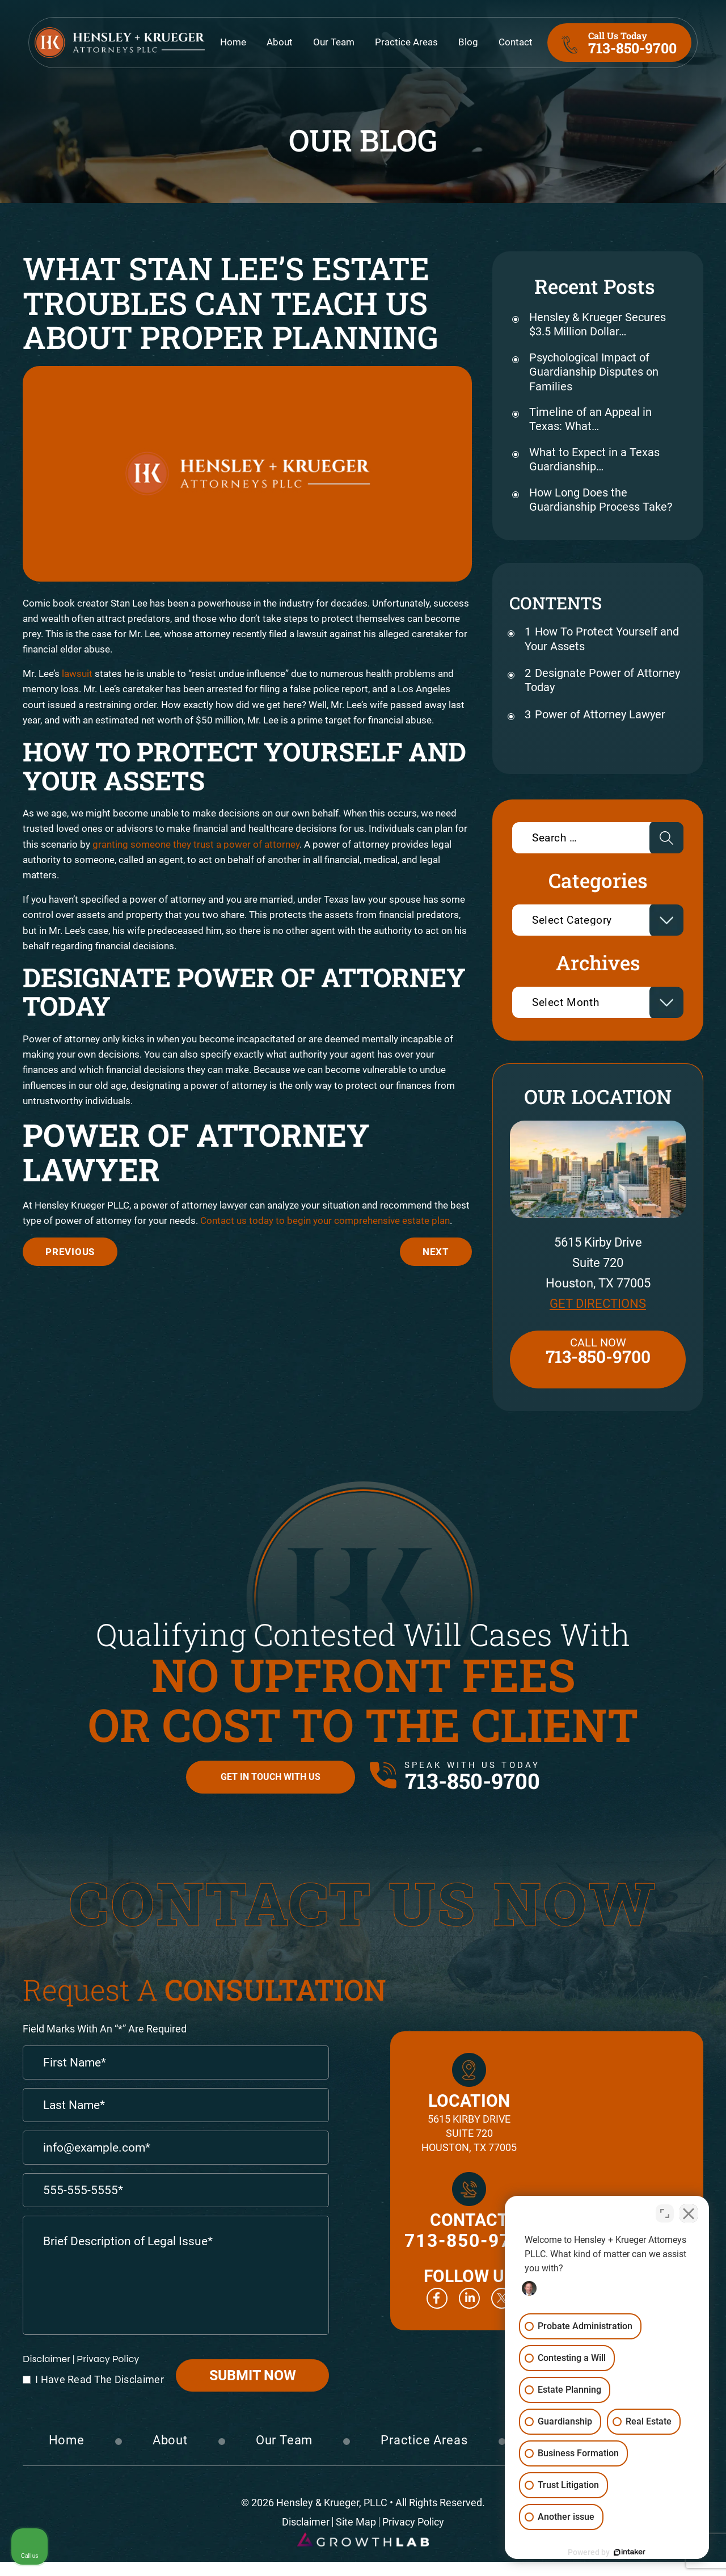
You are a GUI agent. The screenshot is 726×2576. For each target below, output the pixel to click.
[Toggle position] (665, 2213)
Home (233, 42)
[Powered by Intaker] (630, 2552)
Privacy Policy (108, 2358)
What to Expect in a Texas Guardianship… (594, 459)
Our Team (333, 42)
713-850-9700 (632, 43)
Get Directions (598, 1304)
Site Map (356, 2522)
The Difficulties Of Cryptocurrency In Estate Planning (70, 1251)
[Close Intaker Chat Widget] (688, 2213)
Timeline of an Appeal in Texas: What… (590, 419)
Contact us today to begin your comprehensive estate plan (325, 1220)
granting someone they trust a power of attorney (195, 844)
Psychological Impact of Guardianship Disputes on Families (594, 372)
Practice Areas (406, 42)
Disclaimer (46, 2359)
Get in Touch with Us (270, 1776)
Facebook (437, 2298)
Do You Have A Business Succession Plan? (436, 1251)
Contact (516, 42)
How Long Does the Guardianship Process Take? (600, 499)
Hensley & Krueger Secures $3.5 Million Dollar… (597, 324)
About (280, 42)
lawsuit (77, 673)
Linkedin (469, 2298)
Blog (468, 42)
